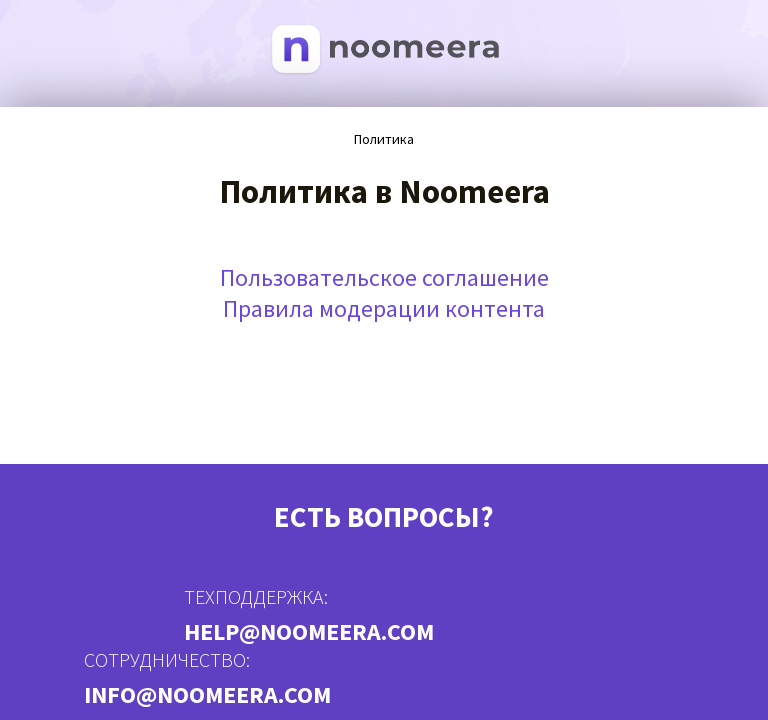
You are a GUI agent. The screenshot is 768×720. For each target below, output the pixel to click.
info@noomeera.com (207, 694)
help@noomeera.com (309, 631)
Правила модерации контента (384, 308)
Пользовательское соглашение (384, 277)
